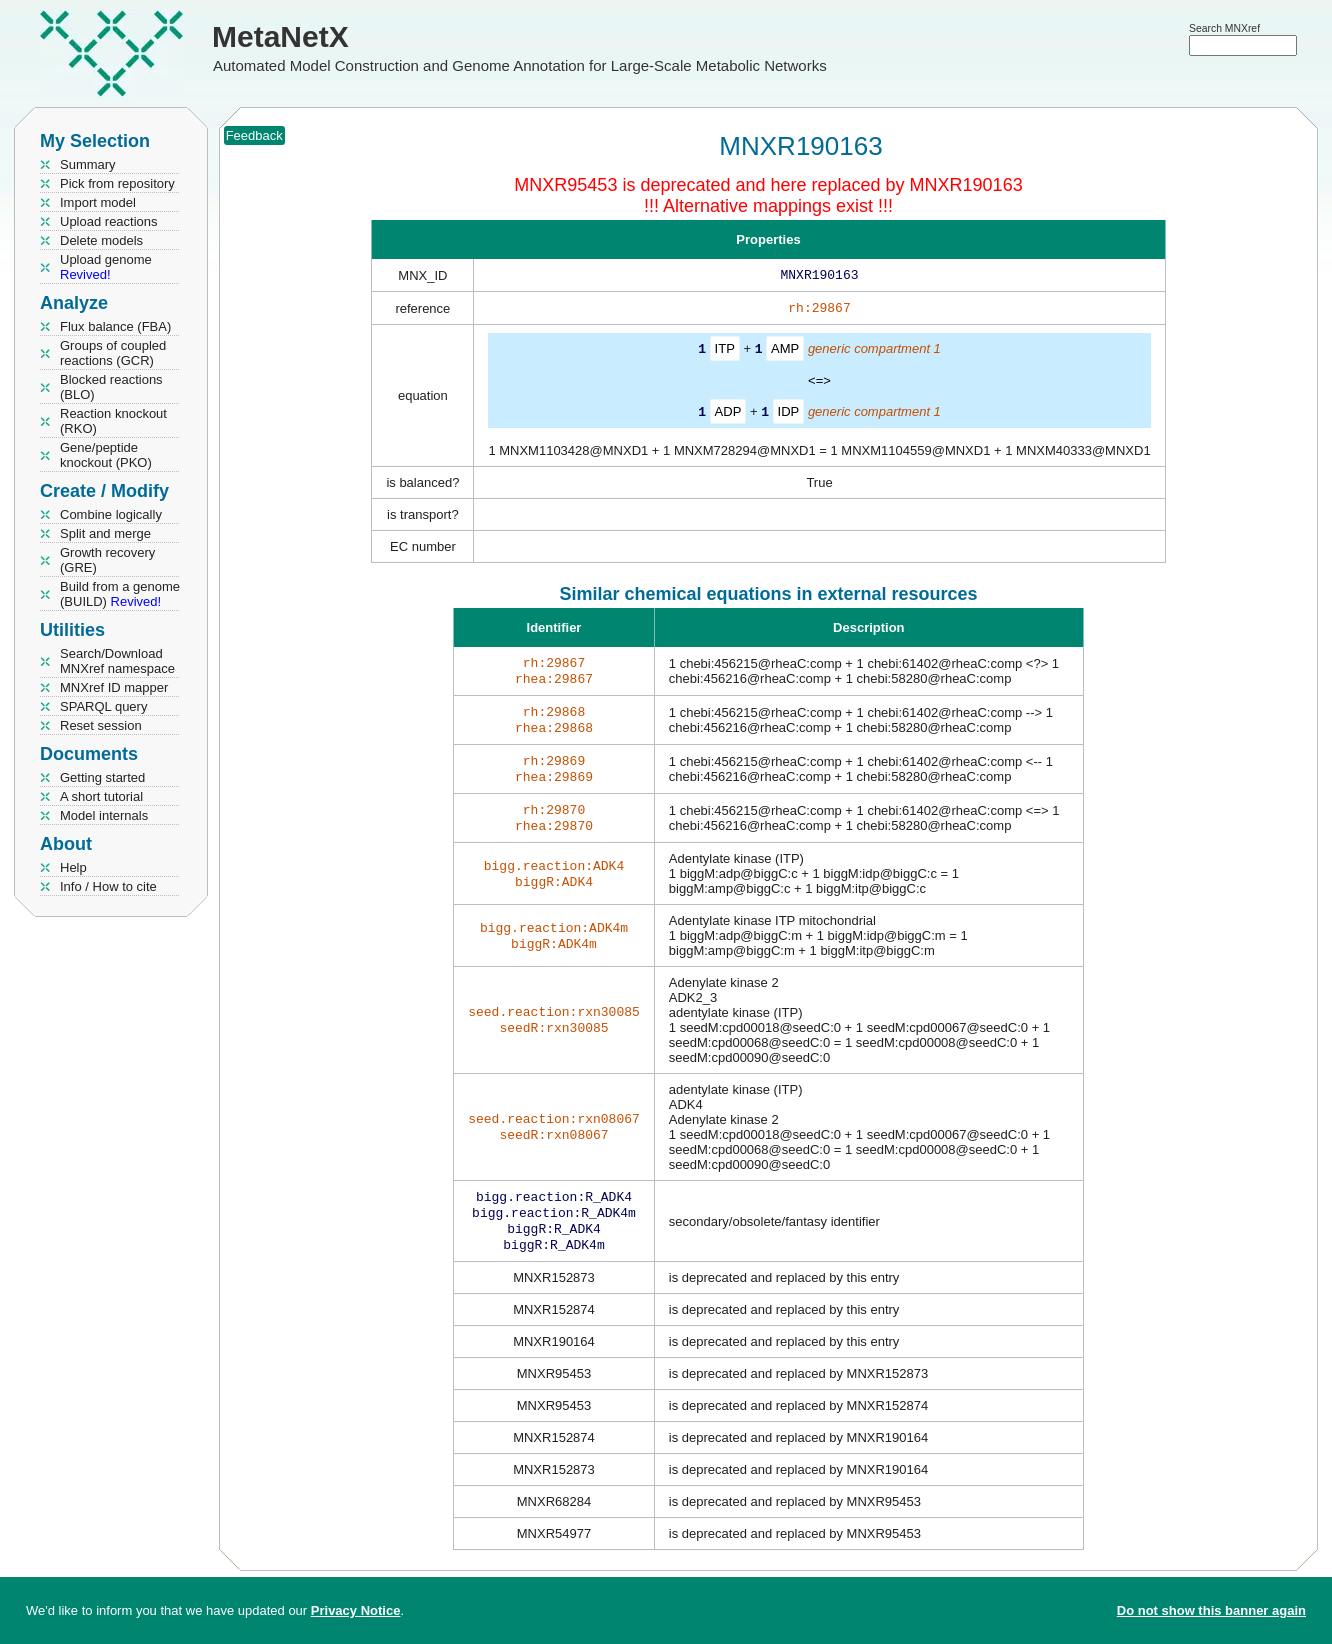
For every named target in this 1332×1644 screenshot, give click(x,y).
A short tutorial (101, 796)
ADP (728, 414)
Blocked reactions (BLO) (111, 387)
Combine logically (111, 514)
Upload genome (106, 267)
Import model (98, 202)
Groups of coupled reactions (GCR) (113, 353)
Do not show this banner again (1211, 1610)
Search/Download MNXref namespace (117, 661)
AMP (785, 352)
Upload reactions (109, 221)
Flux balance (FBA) (115, 326)
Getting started (102, 777)
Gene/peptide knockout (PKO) (106, 455)
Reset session (101, 725)
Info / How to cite (108, 886)
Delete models (101, 240)
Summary (88, 164)
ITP (725, 352)
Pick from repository (117, 183)
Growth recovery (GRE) (107, 560)
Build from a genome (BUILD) (120, 594)
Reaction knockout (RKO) (113, 421)
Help (73, 867)
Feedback (254, 135)
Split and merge (105, 533)
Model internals (104, 815)
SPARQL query (103, 706)
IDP (789, 414)
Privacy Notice (356, 1610)
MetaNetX (280, 36)
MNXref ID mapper (114, 687)
